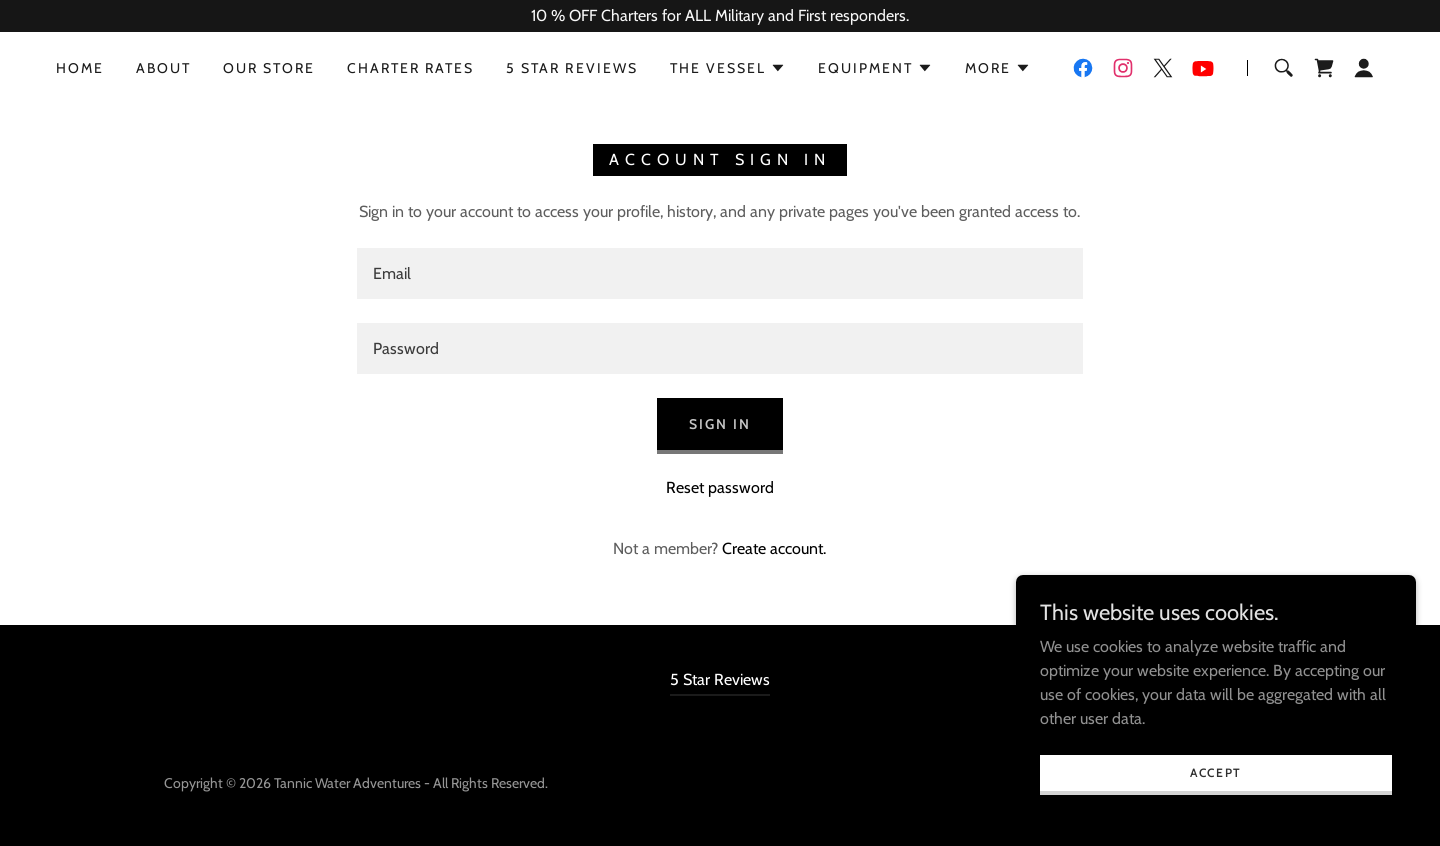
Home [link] (80, 68)
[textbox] (719, 273)
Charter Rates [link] (410, 68)
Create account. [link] (774, 548)
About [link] (163, 68)
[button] (728, 68)
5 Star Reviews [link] (571, 68)
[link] (1083, 68)
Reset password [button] (720, 487)
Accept (1216, 772)
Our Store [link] (269, 68)
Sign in (720, 424)
